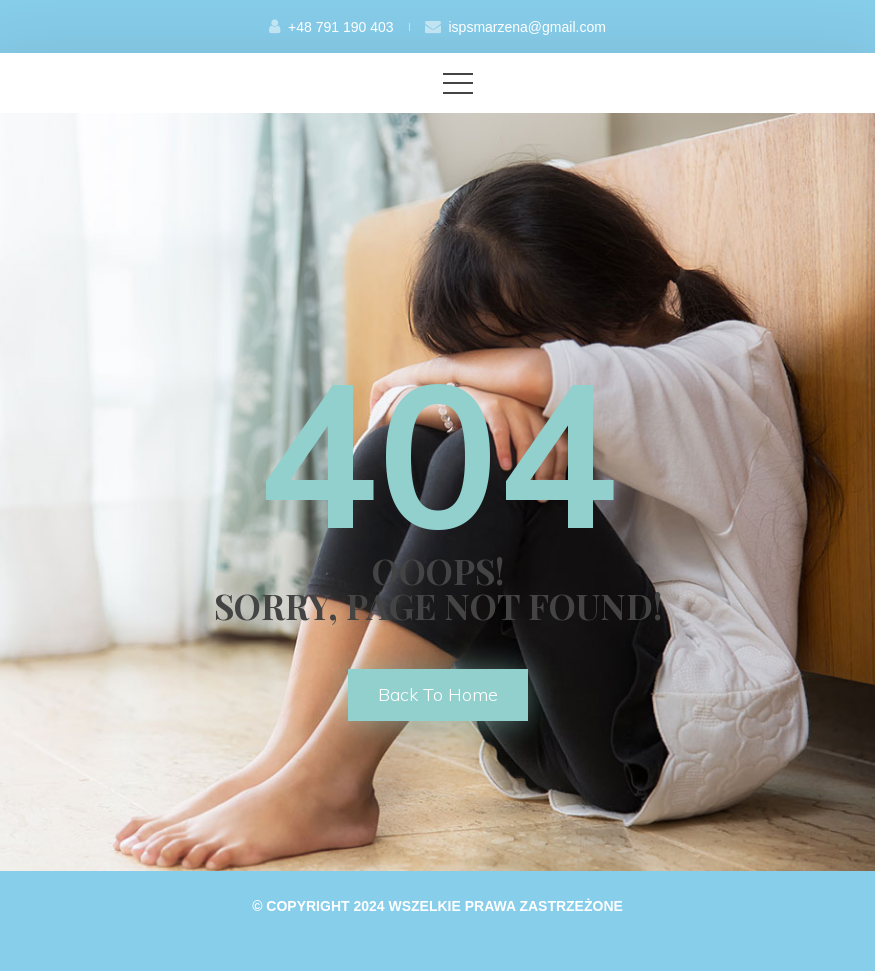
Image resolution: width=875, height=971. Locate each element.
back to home (438, 694)
